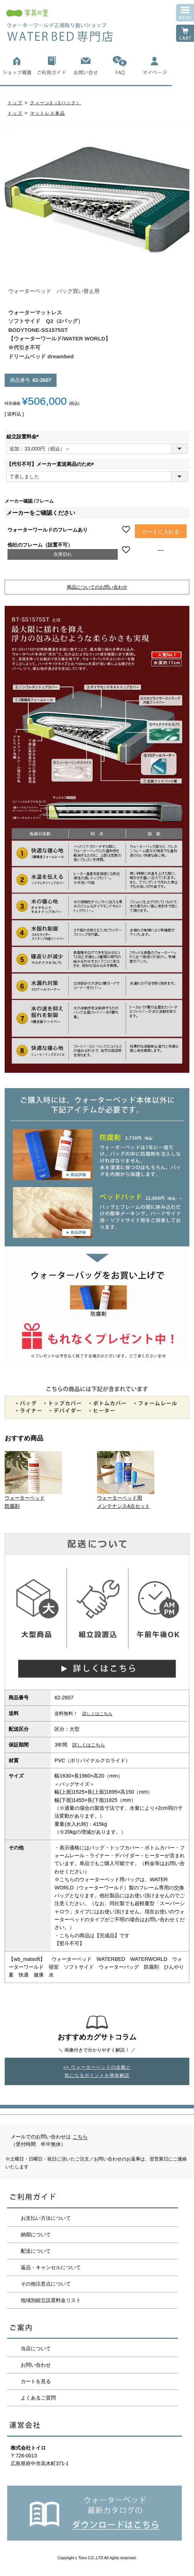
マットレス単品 (47, 113)
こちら (80, 2136)
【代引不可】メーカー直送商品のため (51, 464)
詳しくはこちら (97, 1713)
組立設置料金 (24, 436)
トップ (15, 103)
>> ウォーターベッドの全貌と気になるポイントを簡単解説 (97, 2071)
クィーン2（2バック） (55, 103)
